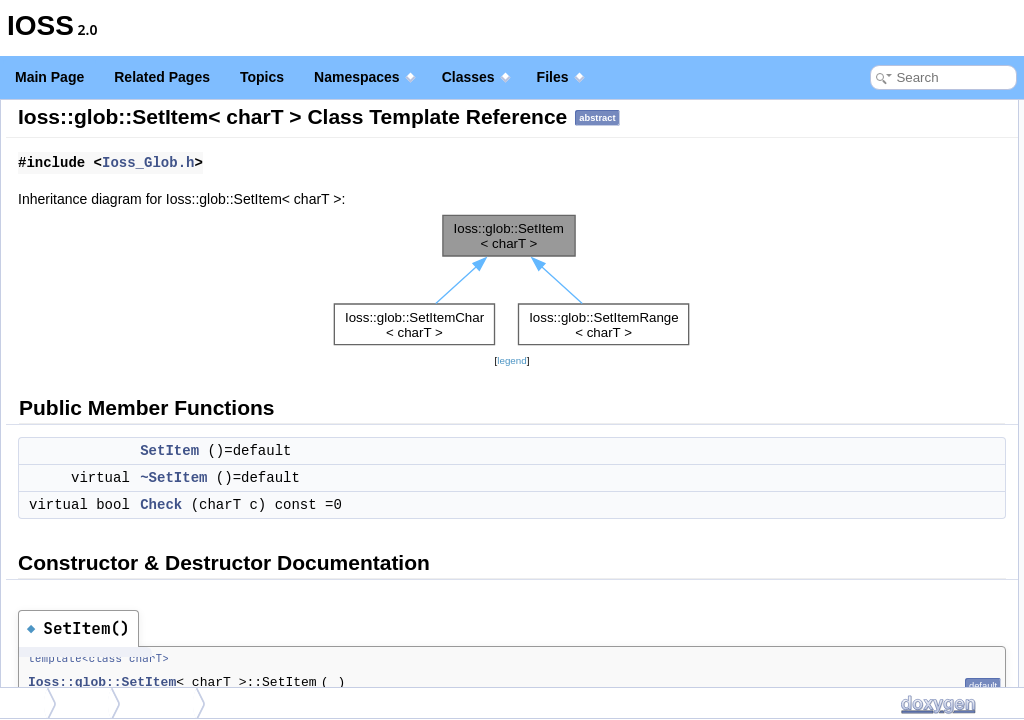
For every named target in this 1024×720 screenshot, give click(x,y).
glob (89, 702)
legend (511, 388)
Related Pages (162, 77)
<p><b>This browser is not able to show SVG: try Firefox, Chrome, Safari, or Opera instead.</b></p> (512, 308)
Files (560, 77)
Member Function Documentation (889, 316)
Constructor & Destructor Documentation (909, 228)
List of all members (851, 382)
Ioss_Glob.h (392, 191)
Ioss (25, 702)
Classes (476, 77)
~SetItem (417, 506)
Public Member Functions (868, 111)
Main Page (49, 77)
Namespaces (364, 77)
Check (405, 533)
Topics (262, 77)
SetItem (413, 479)
